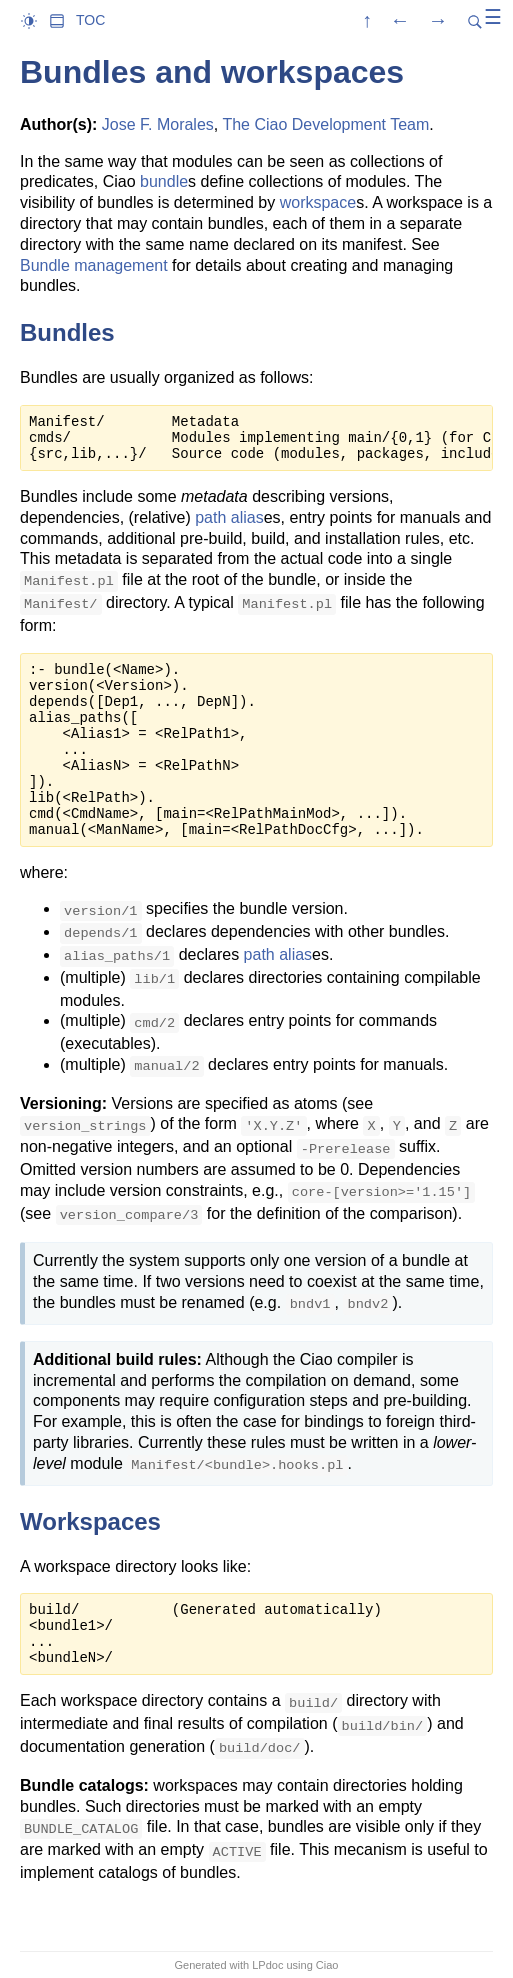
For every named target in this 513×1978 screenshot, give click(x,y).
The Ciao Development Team (325, 124)
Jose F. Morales (158, 124)
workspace (318, 202)
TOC (90, 20)
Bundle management (94, 265)
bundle (164, 181)
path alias (229, 517)
